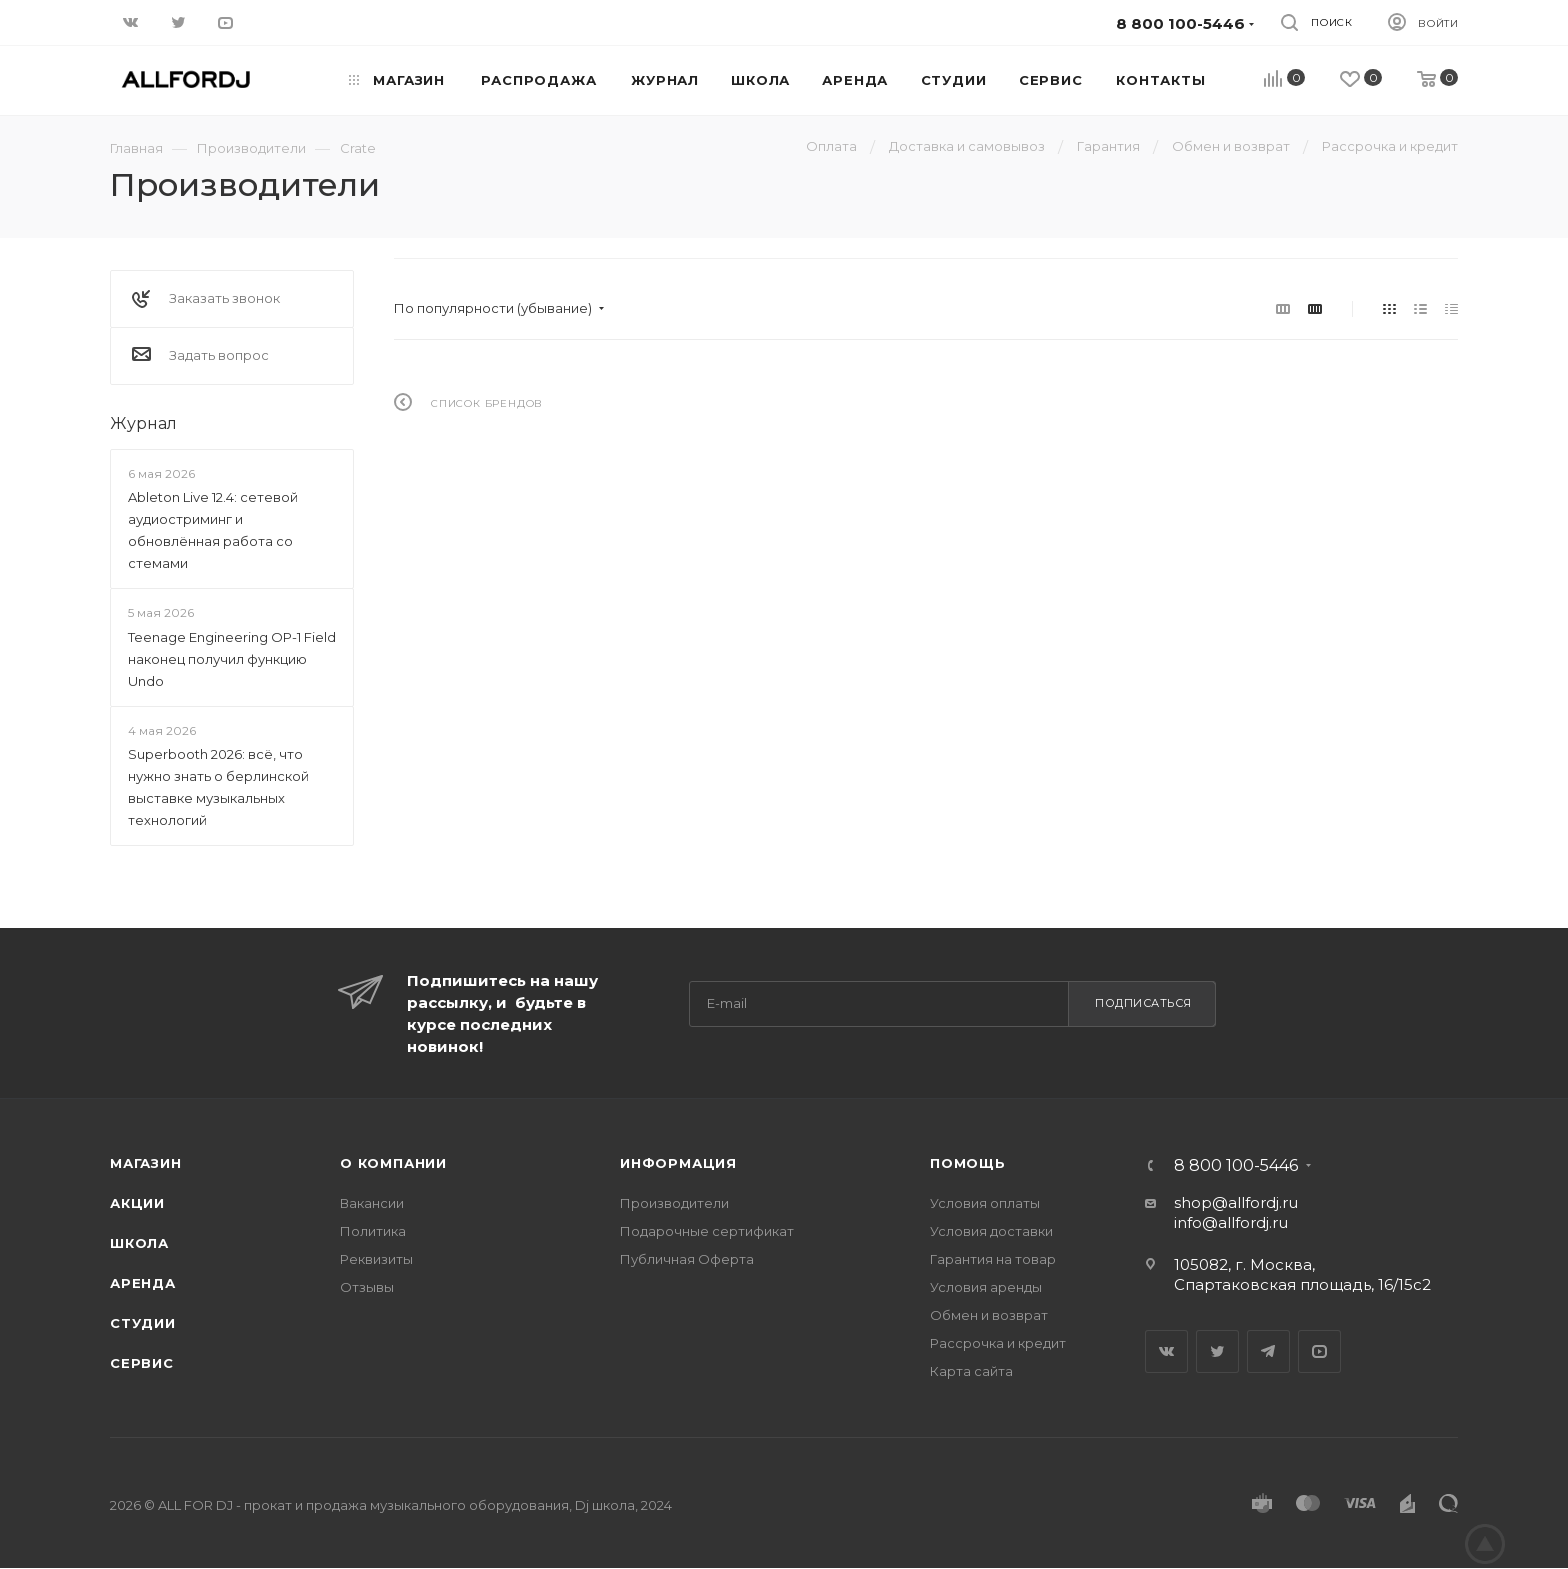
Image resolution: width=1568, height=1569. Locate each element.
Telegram (1268, 1351)
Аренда (143, 1283)
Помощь (968, 1163)
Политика (373, 1231)
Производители (674, 1203)
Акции (137, 1203)
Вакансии (372, 1203)
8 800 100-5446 (1236, 1166)
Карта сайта (971, 1371)
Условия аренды (986, 1287)
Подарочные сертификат (707, 1231)
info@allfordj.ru (1231, 1222)
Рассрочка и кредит (998, 1343)
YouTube (1319, 1351)
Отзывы (367, 1287)
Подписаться (1143, 1003)
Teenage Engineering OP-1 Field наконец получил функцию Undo (232, 659)
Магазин (146, 1163)
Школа (139, 1243)
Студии (143, 1323)
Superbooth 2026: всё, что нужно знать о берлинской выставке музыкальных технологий (218, 787)
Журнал (143, 423)
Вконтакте (1166, 1351)
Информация (678, 1163)
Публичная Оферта (687, 1259)
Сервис (142, 1363)
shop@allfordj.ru (1236, 1202)
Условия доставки (991, 1231)
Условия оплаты (985, 1203)
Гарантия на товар (993, 1259)
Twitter (1217, 1351)
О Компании (393, 1163)
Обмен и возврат (989, 1315)
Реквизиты (376, 1259)
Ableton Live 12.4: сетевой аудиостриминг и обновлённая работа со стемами (213, 530)
